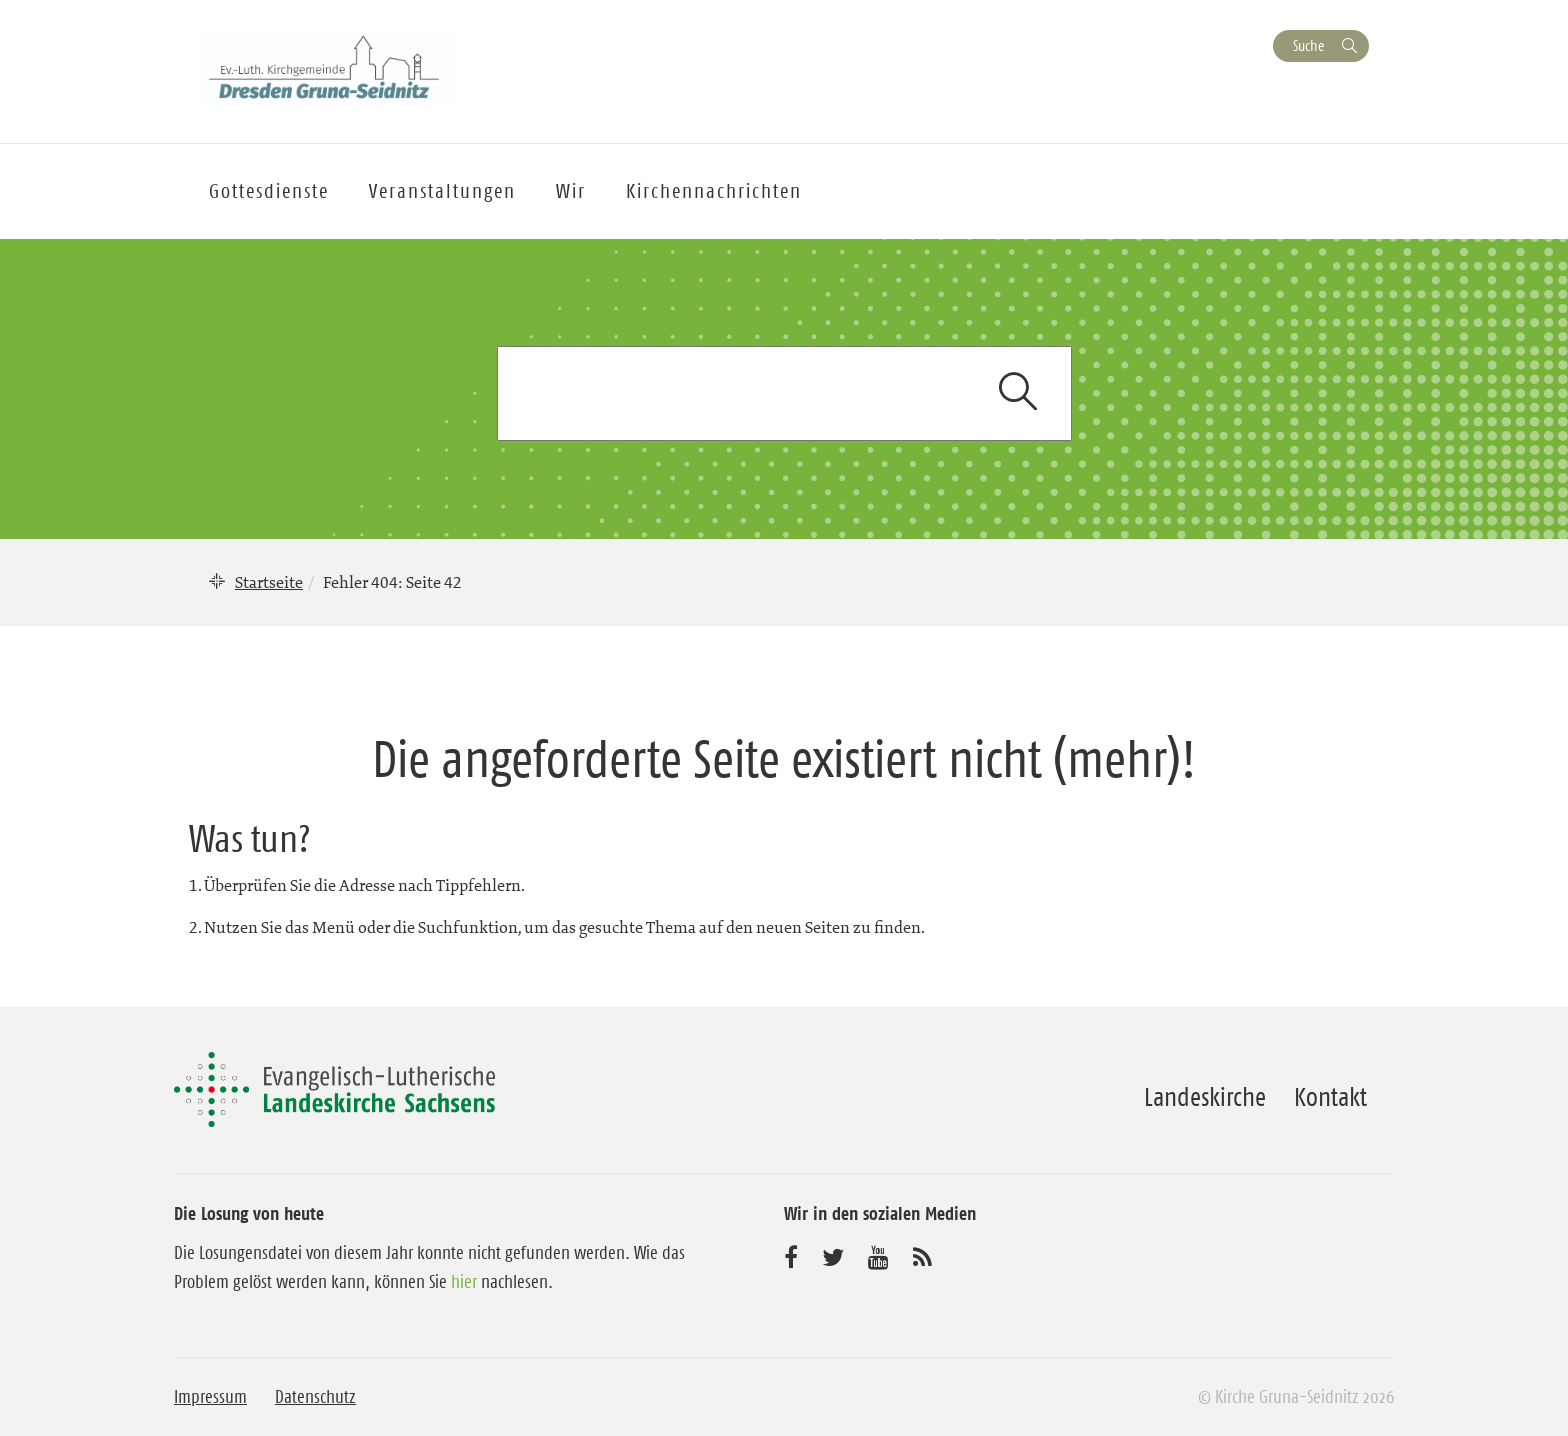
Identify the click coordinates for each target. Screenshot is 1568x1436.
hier (464, 1282)
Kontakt (1330, 1097)
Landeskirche (1205, 1097)
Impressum (210, 1397)
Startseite (269, 582)
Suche (1308, 45)
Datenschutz (315, 1397)
